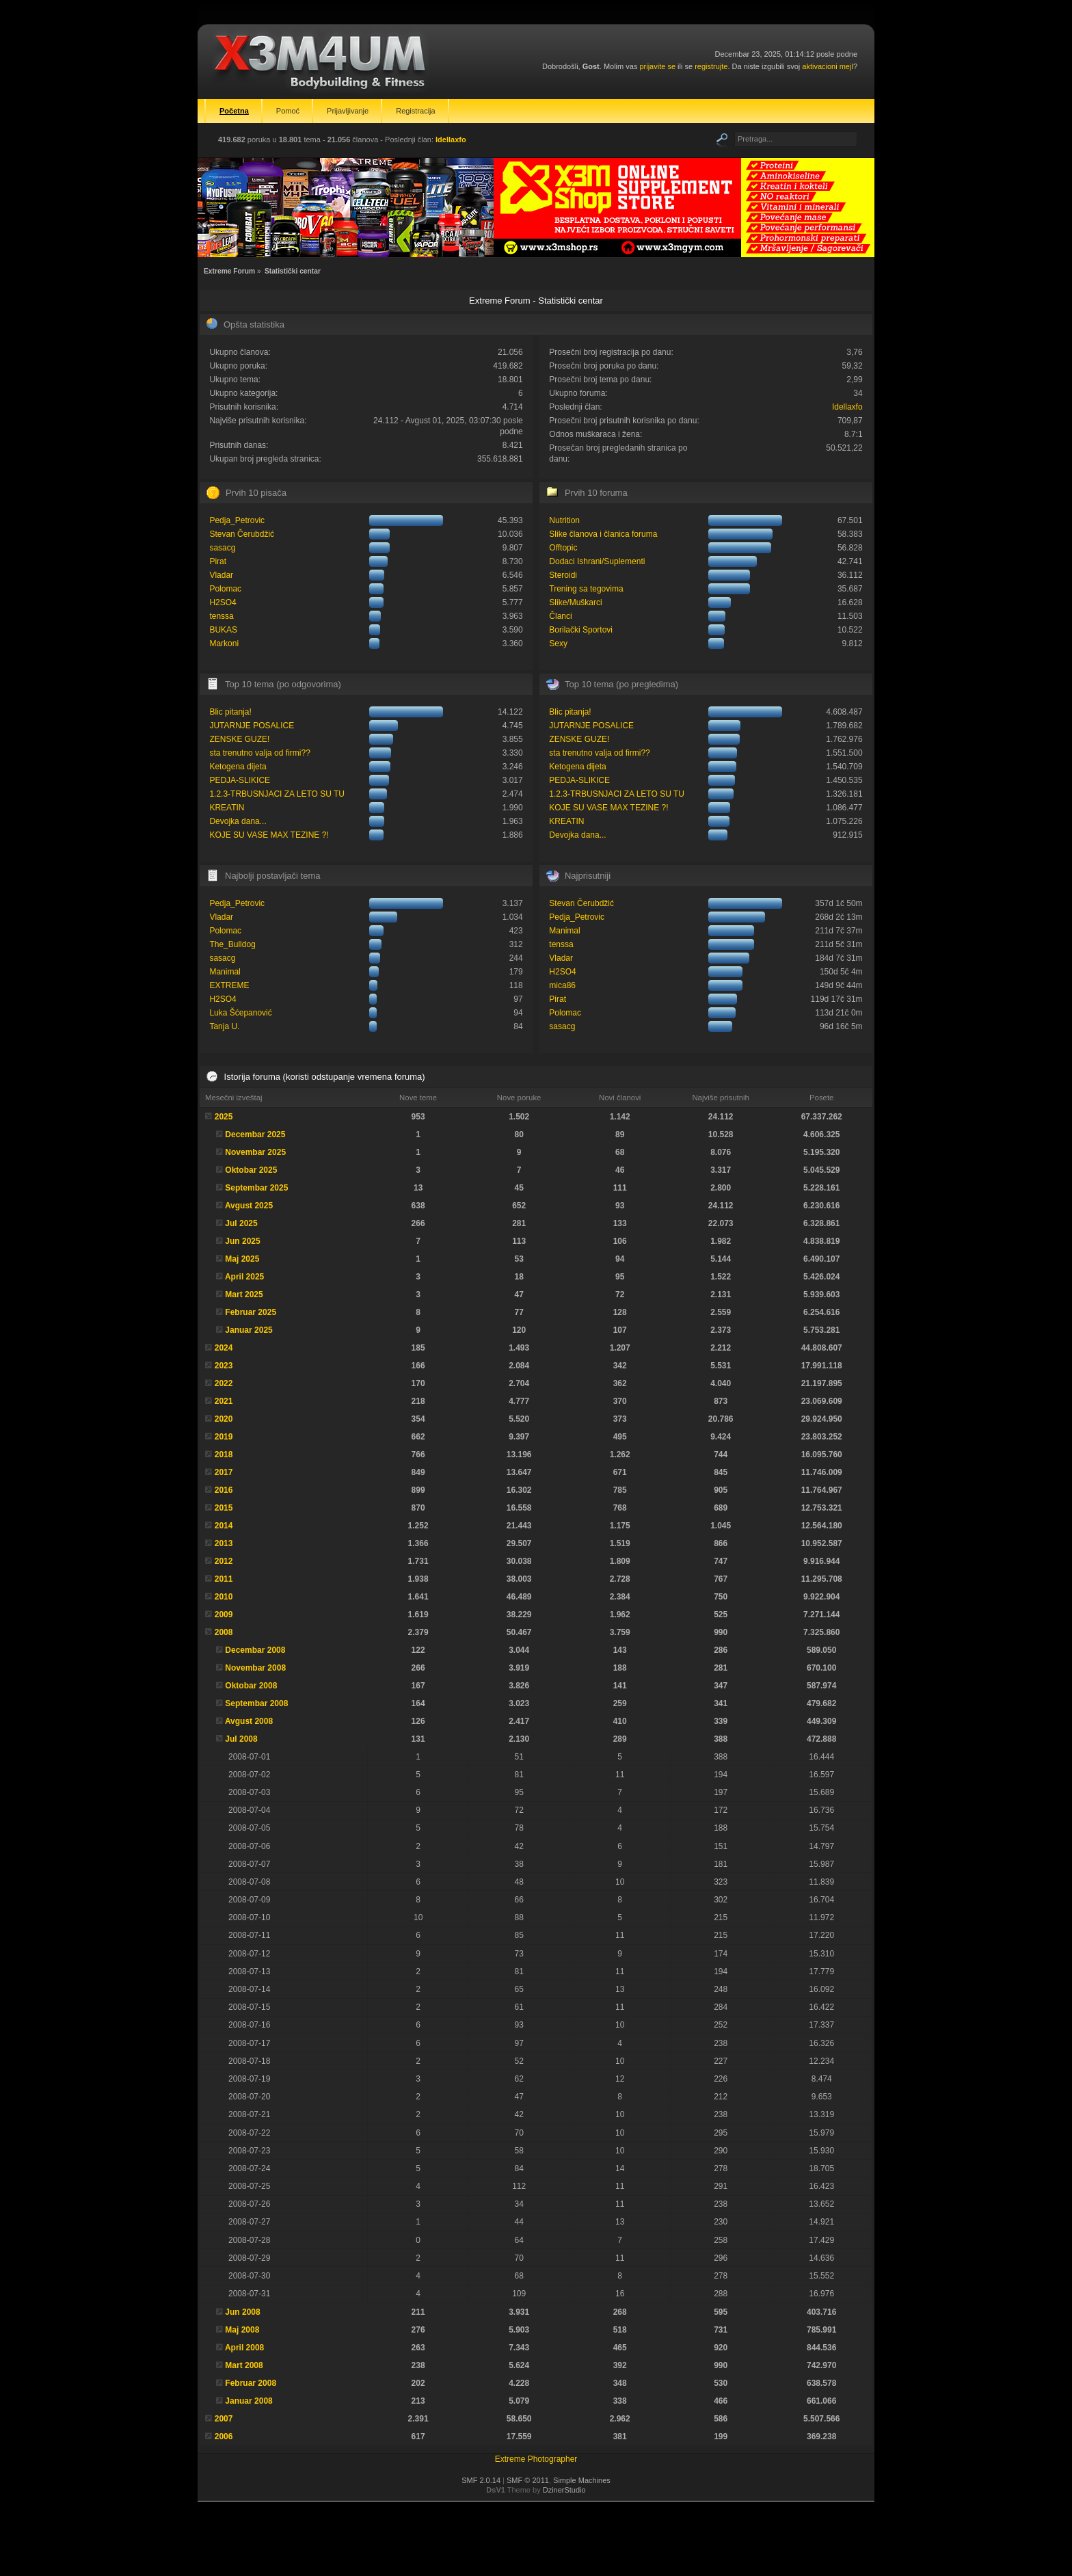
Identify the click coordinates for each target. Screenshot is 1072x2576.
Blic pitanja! (230, 712)
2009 (224, 1614)
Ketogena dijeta (237, 766)
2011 (224, 1579)
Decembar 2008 (255, 1650)
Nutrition (564, 520)
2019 (224, 1437)
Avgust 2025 (249, 1205)
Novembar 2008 (255, 1668)
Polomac (225, 589)
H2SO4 (222, 602)
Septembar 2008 (256, 1703)
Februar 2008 (250, 2383)
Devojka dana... (237, 821)
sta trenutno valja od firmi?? (259, 753)
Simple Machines (582, 2480)
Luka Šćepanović (240, 1013)
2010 (224, 1597)
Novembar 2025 (255, 1152)
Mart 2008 (244, 2365)
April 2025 (244, 1277)
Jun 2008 (242, 2312)
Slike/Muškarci (575, 602)
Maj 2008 (242, 2330)
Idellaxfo (451, 139)
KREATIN (226, 807)
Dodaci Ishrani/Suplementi (597, 561)
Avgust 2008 (249, 1721)
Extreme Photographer (536, 2459)
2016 (224, 1490)
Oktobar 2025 (251, 1170)
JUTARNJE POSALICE (251, 725)
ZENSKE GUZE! (239, 739)
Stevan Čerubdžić (241, 534)
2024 (224, 1348)
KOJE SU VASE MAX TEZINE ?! (268, 835)
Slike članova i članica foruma (603, 534)
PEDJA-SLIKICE (239, 780)
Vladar (221, 575)
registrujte (711, 66)
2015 (224, 1508)
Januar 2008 (248, 2401)
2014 (224, 1525)
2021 (224, 1401)
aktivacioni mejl (827, 66)
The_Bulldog (232, 944)
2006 (224, 2436)
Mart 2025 (244, 1294)
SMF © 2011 (528, 2480)
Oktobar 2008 (251, 1685)
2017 (224, 1472)
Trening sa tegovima (586, 589)
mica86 (562, 985)
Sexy (558, 643)
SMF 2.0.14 (480, 2480)
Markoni (224, 643)
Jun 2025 (242, 1241)
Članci (560, 616)
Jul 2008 (241, 1739)
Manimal (224, 972)
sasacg (222, 548)
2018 (224, 1454)
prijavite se (657, 66)
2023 (224, 1365)
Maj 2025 (242, 1259)
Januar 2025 (248, 1330)
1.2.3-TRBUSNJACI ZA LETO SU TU (277, 794)
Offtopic (563, 548)
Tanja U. (224, 1026)
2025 (224, 1116)
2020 (224, 1419)
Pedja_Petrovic (237, 520)
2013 (224, 1543)
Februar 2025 (250, 1312)
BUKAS (223, 630)
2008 (224, 1632)
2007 (224, 2419)
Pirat (217, 561)
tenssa (221, 616)
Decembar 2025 (255, 1134)
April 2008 (244, 2347)
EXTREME (229, 985)
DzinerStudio (564, 2490)
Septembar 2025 (256, 1188)
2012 (224, 1561)
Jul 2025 (241, 1223)
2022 (224, 1383)
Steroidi (563, 575)
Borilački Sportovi (581, 630)
